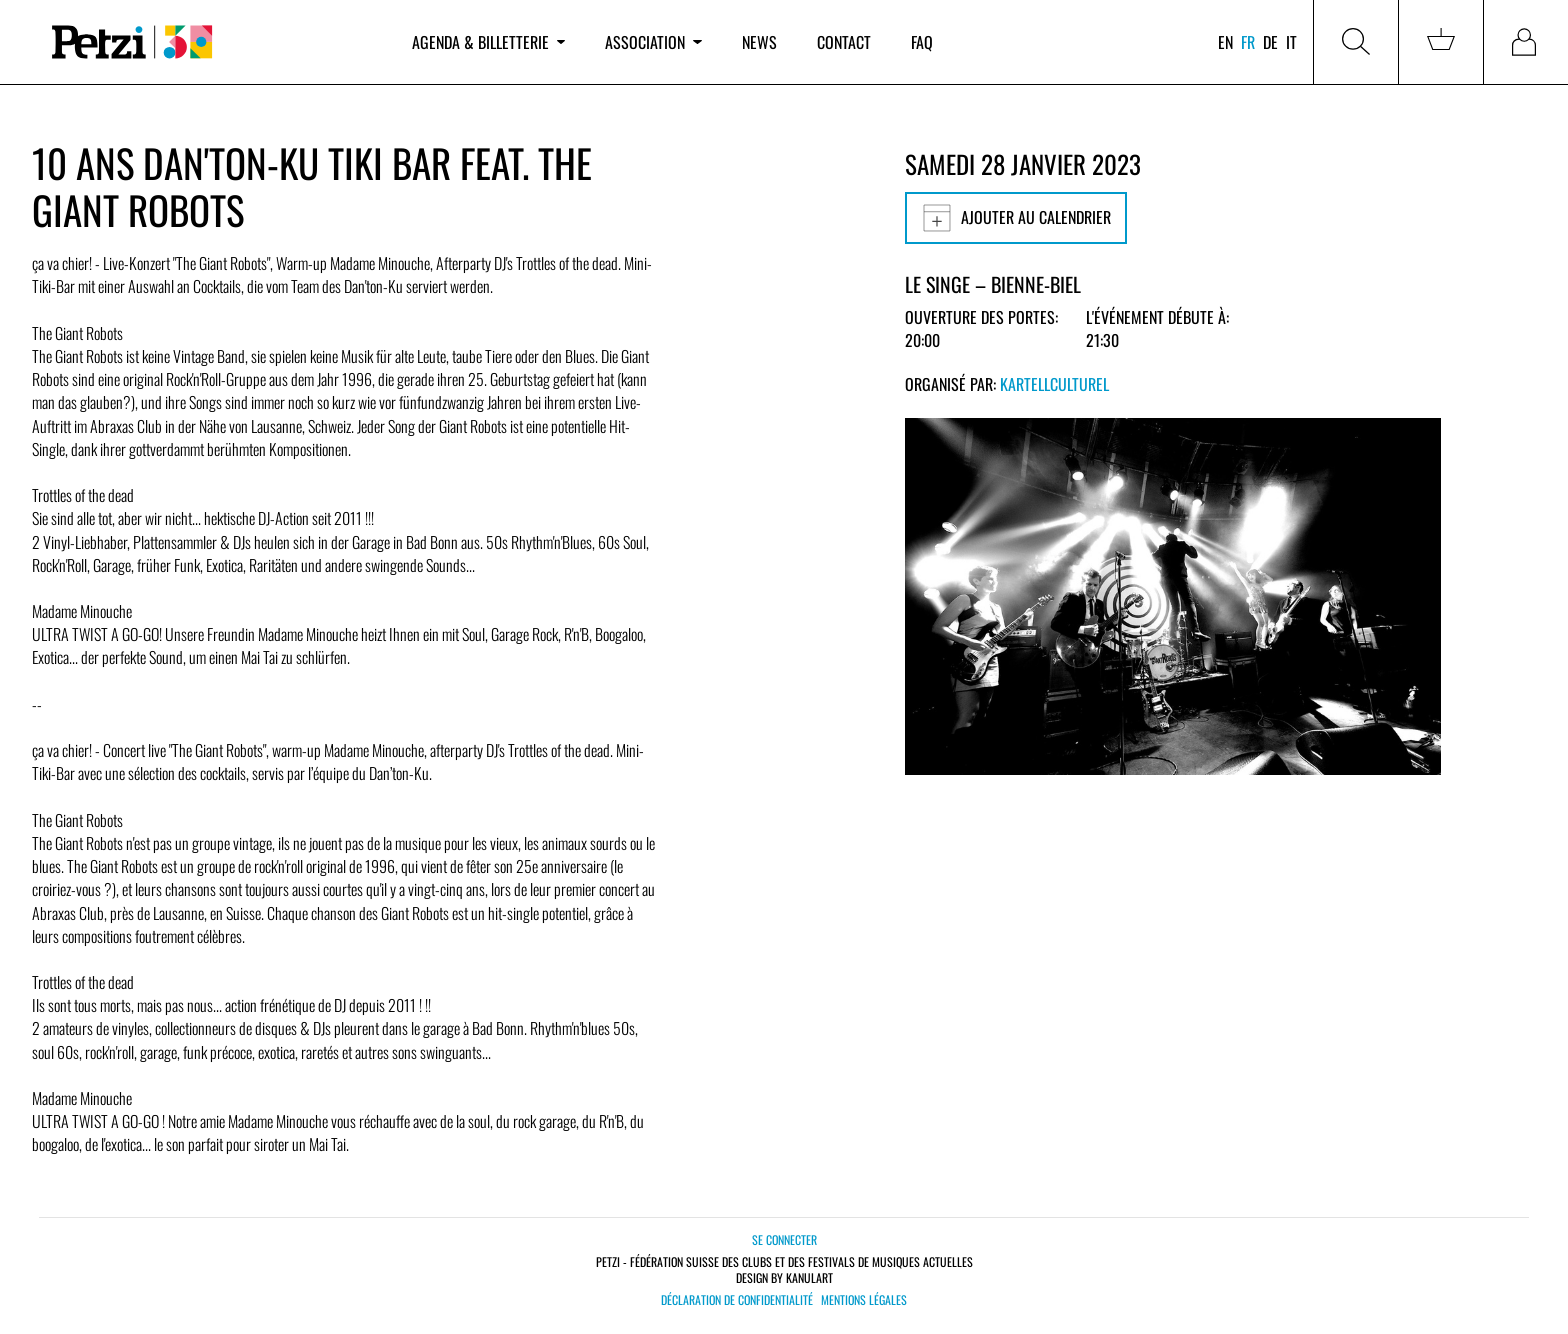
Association (653, 42)
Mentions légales (864, 1300)
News (759, 42)
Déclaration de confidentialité (737, 1300)
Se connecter (784, 1239)
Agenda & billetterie (488, 42)
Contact (844, 42)
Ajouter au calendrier (1016, 218)
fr (1248, 42)
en (1225, 42)
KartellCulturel (1054, 384)
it (1291, 42)
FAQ (922, 42)
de (1270, 42)
